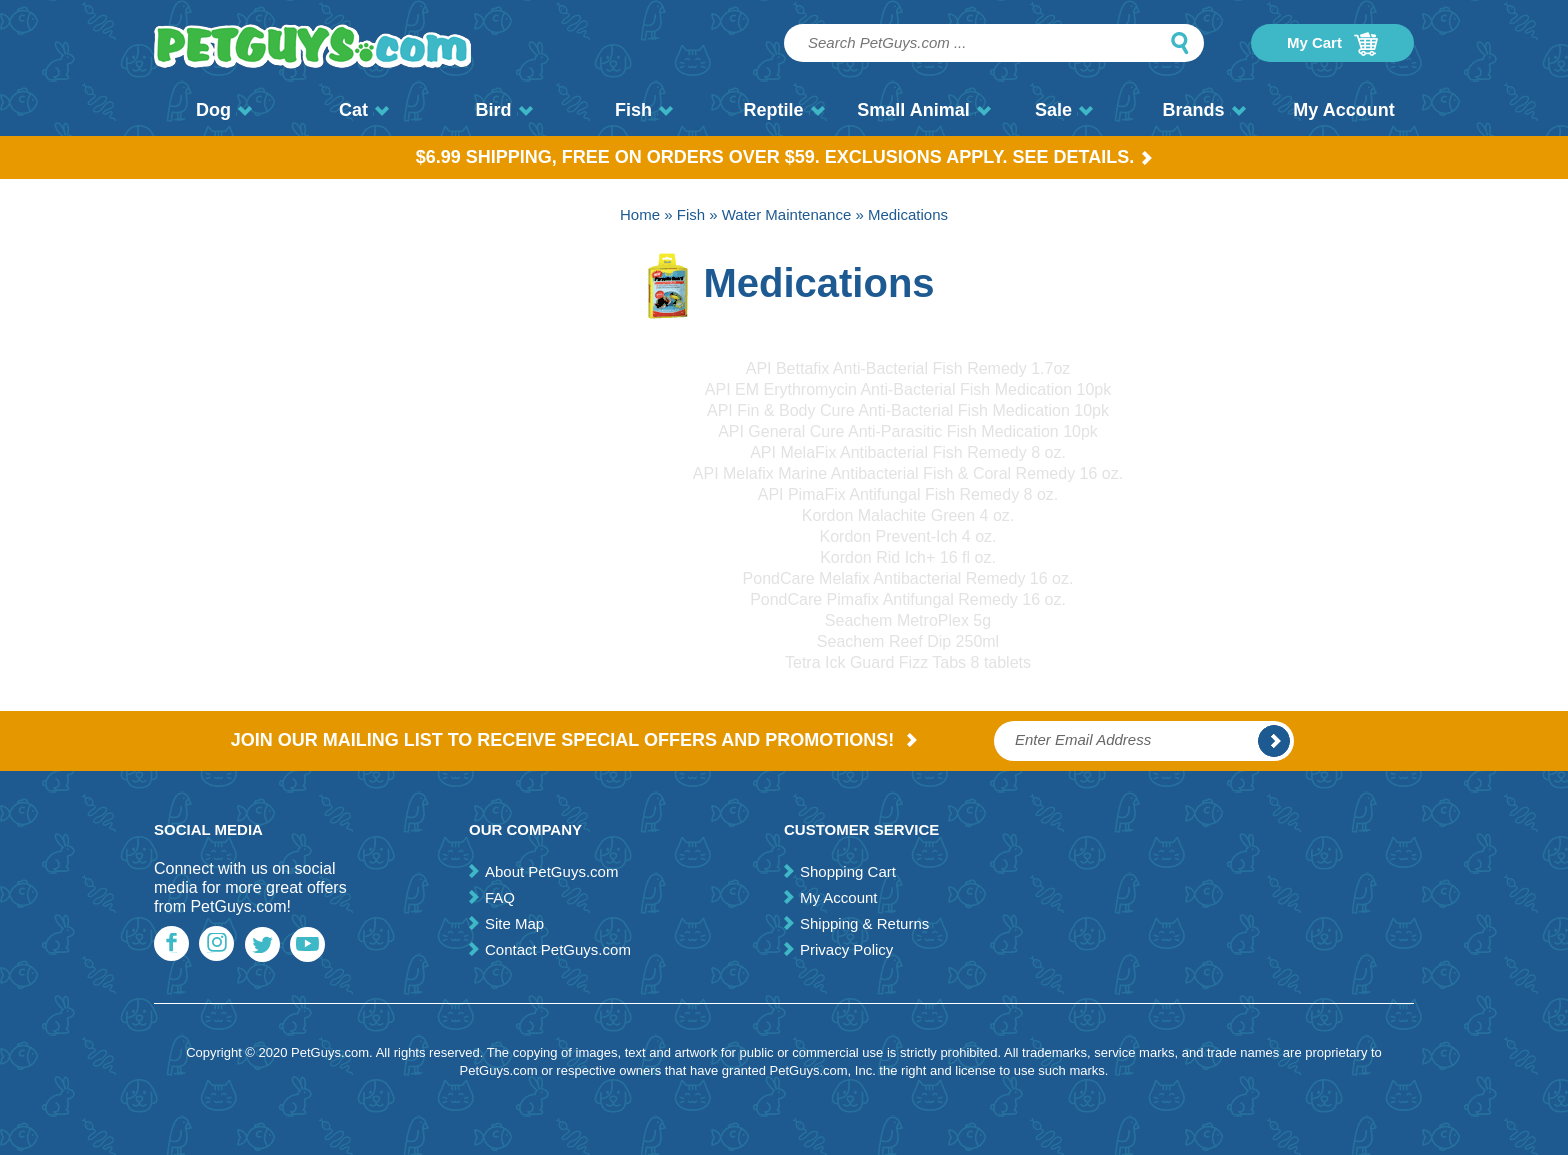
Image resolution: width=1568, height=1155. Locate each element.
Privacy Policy (846, 949)
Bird (504, 110)
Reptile (783, 110)
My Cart (1332, 44)
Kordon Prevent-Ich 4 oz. (908, 536)
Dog (224, 110)
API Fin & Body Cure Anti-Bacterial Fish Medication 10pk (908, 410)
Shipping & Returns (864, 923)
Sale (1064, 110)
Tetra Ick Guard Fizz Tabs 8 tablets (908, 662)
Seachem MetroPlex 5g (908, 620)
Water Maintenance (787, 214)
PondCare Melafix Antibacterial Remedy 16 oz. (908, 578)
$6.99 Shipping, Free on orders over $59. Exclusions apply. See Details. (784, 157)
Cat (364, 110)
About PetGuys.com (551, 871)
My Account (1343, 110)
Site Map (514, 923)
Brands (1203, 110)
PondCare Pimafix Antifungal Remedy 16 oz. (908, 599)
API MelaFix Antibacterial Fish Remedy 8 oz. (908, 452)
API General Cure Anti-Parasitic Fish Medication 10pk (908, 431)
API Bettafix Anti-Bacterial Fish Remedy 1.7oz (908, 368)
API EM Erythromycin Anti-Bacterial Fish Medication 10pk (908, 389)
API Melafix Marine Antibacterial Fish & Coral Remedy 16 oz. (908, 473)
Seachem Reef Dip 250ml (908, 641)
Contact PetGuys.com (558, 949)
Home (640, 214)
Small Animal (923, 110)
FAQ (500, 897)
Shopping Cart (848, 871)
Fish (644, 110)
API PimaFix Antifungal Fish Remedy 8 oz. (908, 494)
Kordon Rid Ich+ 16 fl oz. (908, 557)
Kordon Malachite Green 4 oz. (908, 515)
